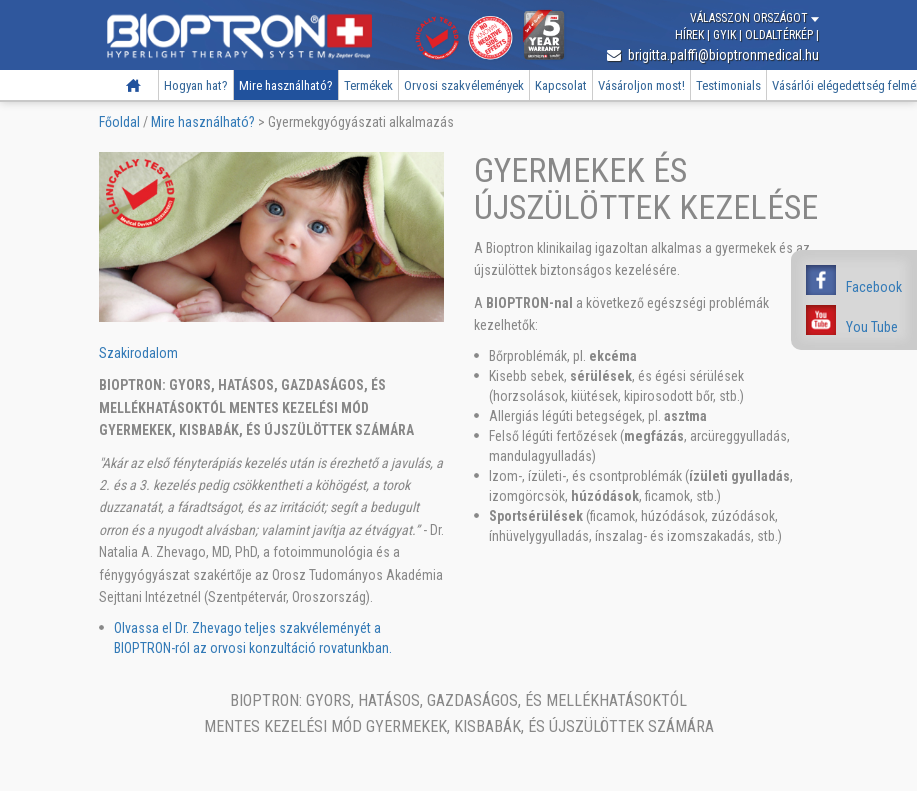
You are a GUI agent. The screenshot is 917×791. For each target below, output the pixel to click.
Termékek (368, 85)
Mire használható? (286, 85)
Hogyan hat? (196, 85)
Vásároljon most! (641, 85)
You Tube (872, 327)
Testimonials (728, 85)
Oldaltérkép (780, 35)
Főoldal (133, 85)
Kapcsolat (561, 85)
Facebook (874, 287)
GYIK (726, 35)
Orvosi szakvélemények (464, 85)
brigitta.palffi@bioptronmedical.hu (713, 55)
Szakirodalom (138, 353)
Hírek (691, 35)
